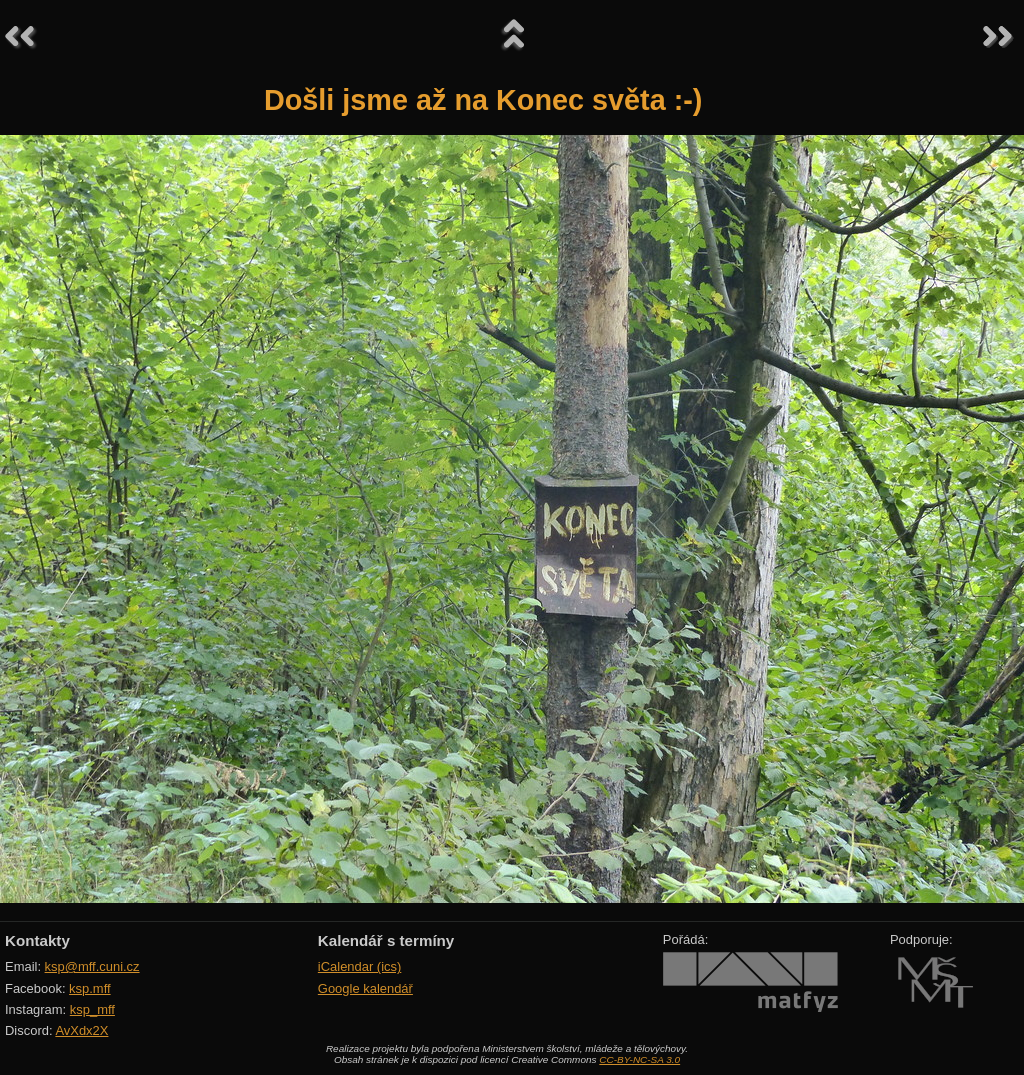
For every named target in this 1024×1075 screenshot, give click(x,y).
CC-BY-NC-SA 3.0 (639, 1059)
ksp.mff (90, 988)
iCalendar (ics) (360, 966)
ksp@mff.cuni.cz (92, 966)
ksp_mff (92, 1009)
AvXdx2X (81, 1030)
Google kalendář (365, 988)
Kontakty (37, 940)
